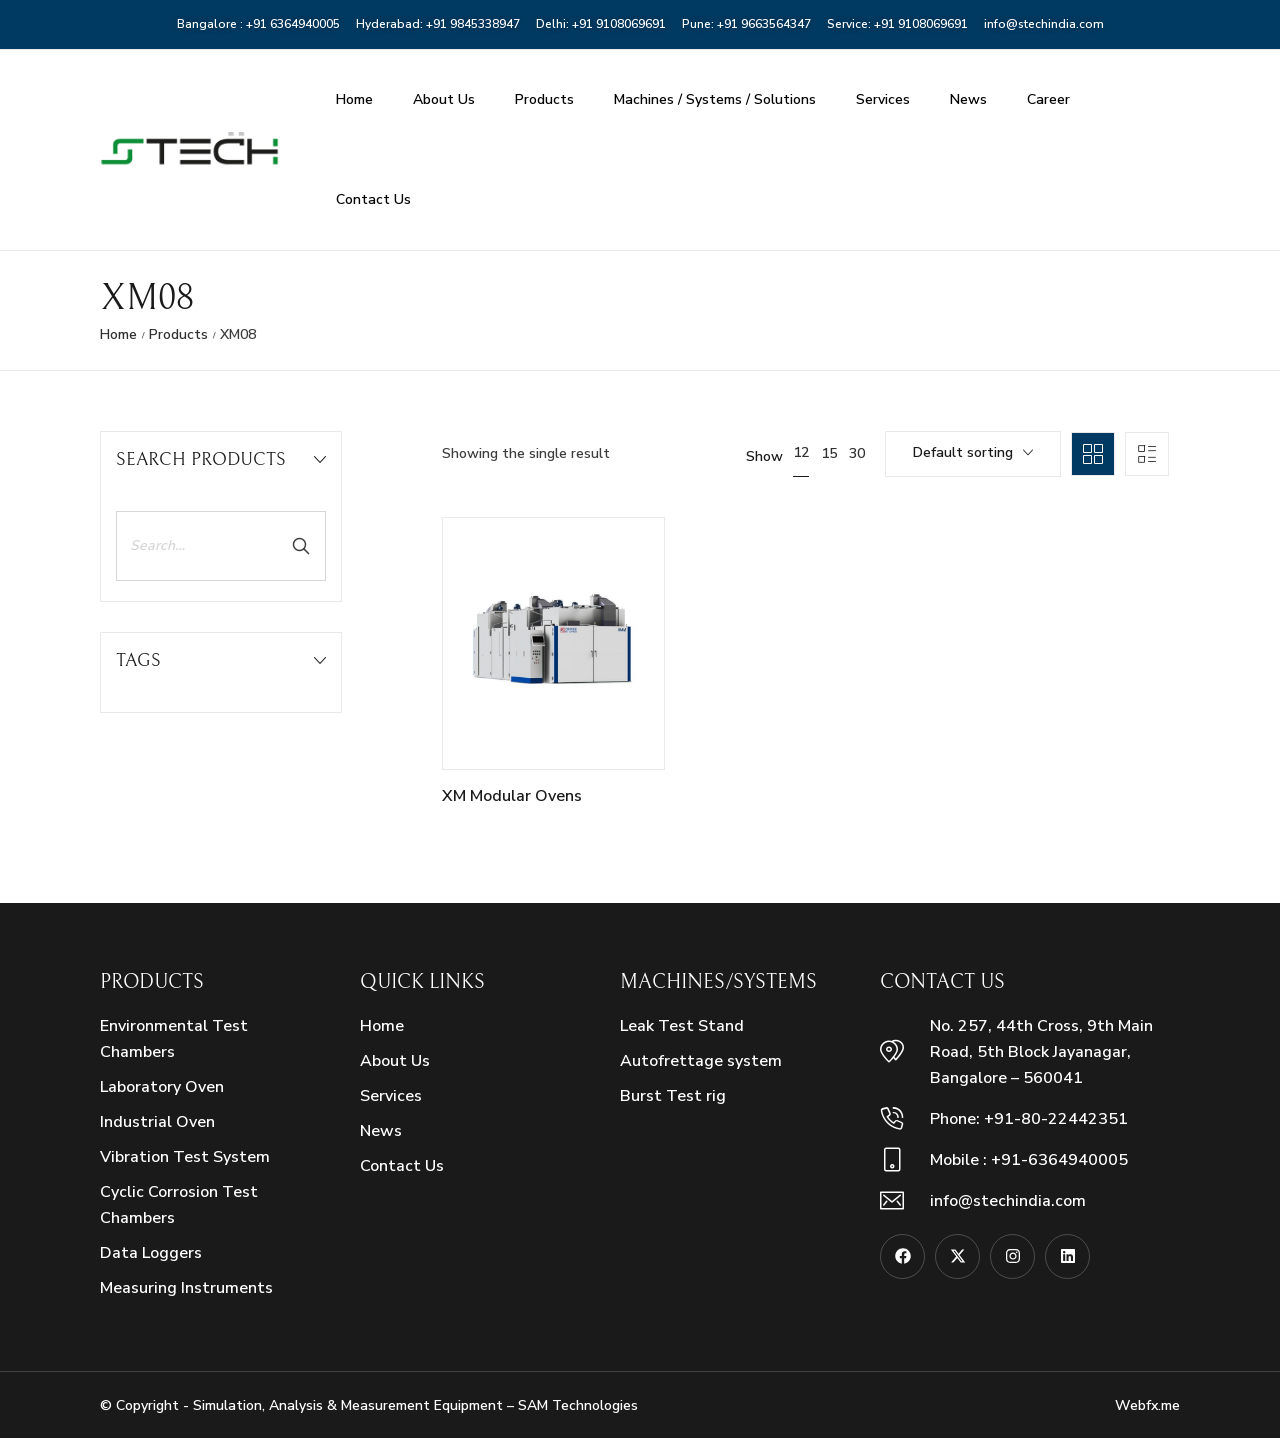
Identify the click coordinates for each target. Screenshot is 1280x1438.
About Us (444, 99)
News (968, 99)
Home (354, 99)
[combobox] (973, 454)
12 (801, 452)
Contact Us (373, 199)
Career (1048, 99)
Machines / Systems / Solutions (715, 99)
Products (544, 99)
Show (764, 457)
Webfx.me (1147, 1405)
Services (883, 99)
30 (857, 453)
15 (829, 453)
